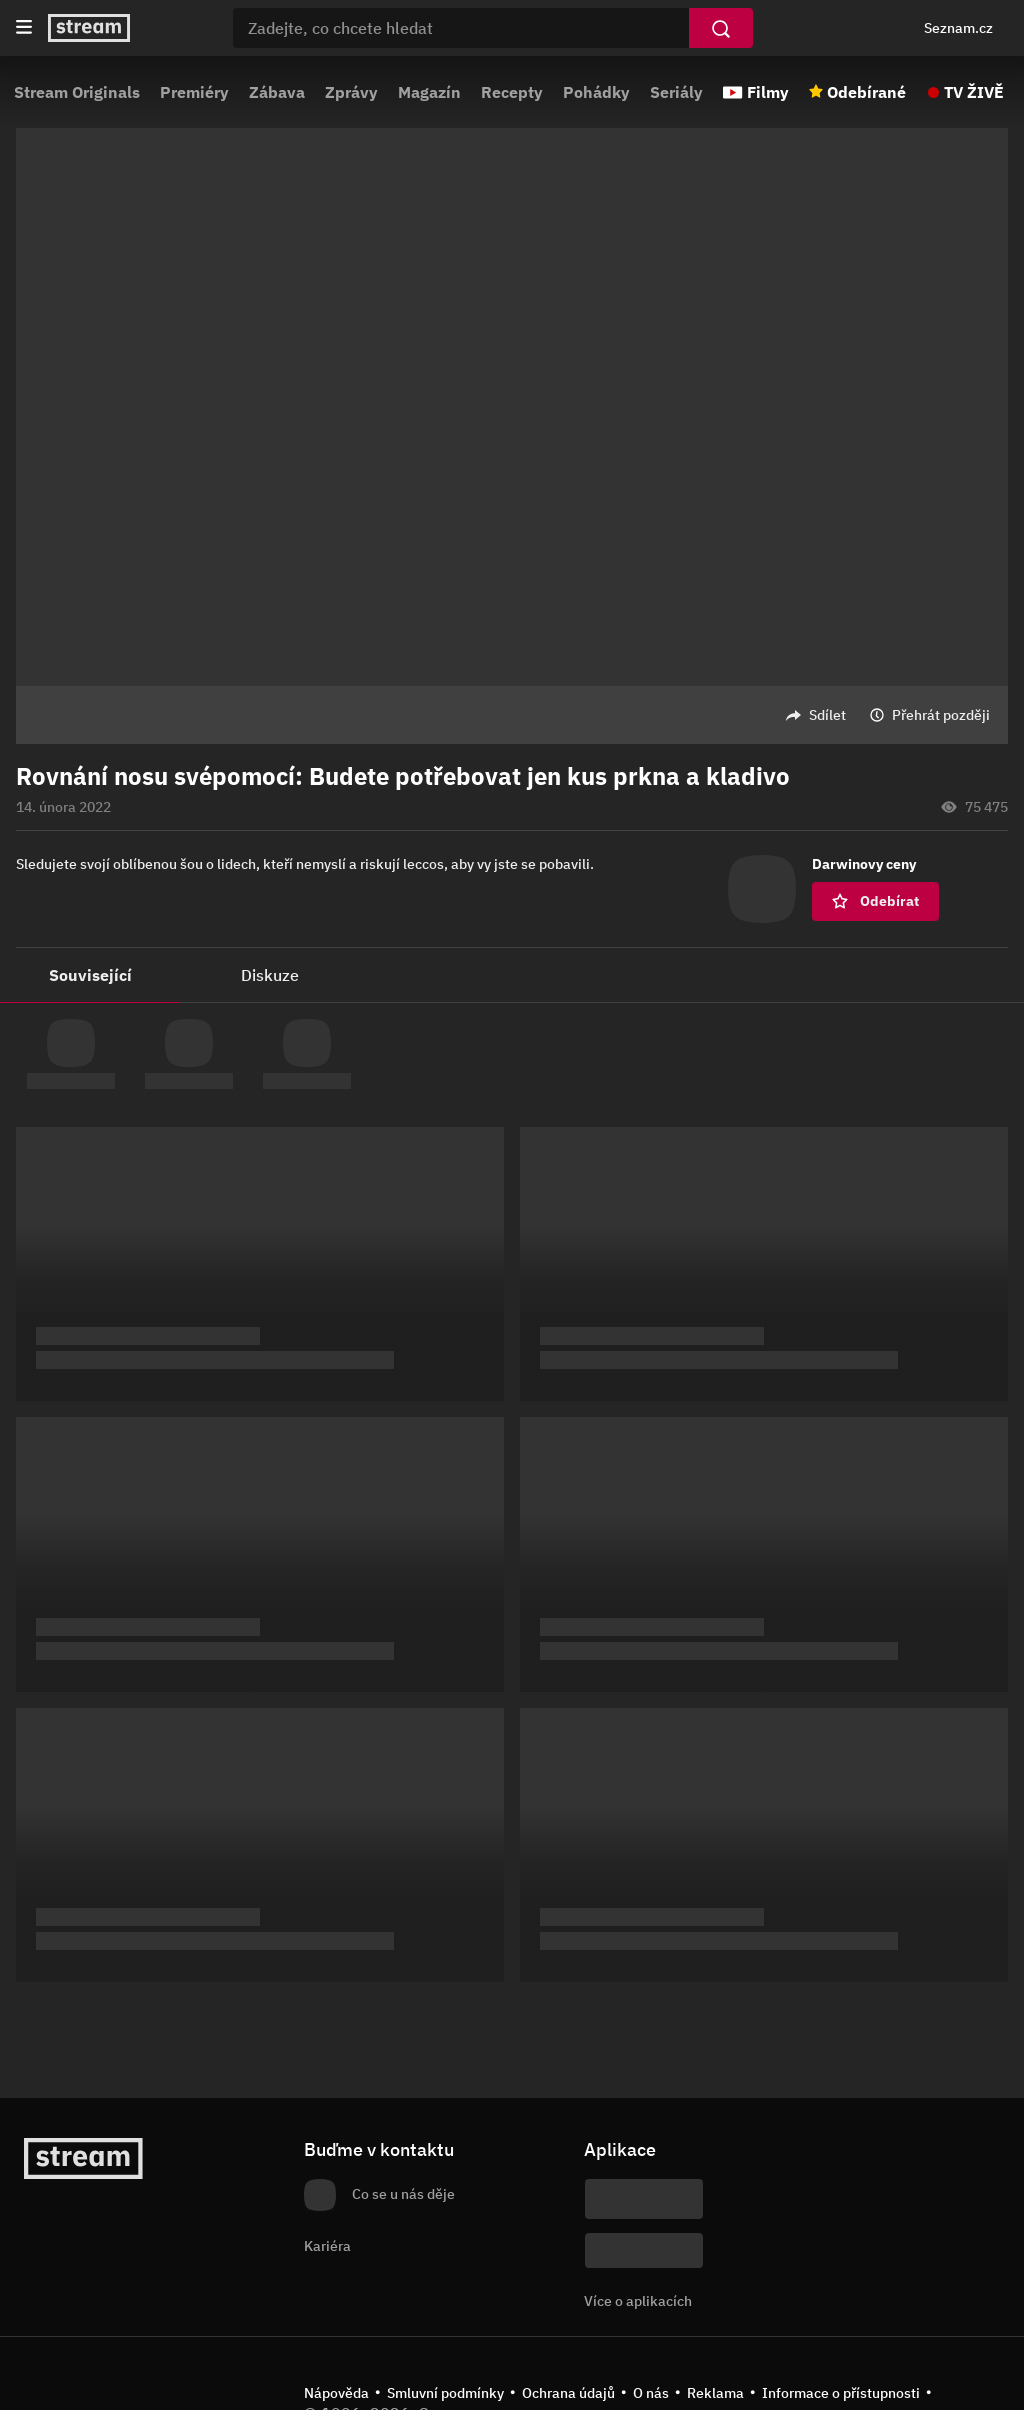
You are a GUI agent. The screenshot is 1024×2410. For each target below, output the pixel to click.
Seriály (676, 92)
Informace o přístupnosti (841, 2393)
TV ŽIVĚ (974, 92)
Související (90, 975)
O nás (651, 2393)
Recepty (512, 92)
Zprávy (351, 92)
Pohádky (596, 92)
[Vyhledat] (721, 28)
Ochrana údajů (568, 2393)
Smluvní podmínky (445, 2393)
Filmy (768, 92)
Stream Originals (77, 92)
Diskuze (270, 975)
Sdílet (827, 715)
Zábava (277, 92)
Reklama (715, 2393)
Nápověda (336, 2393)
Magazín (429, 92)
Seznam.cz (958, 28)
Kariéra (327, 2246)
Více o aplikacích (638, 2301)
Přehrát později (941, 715)
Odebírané (866, 92)
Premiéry (194, 92)
